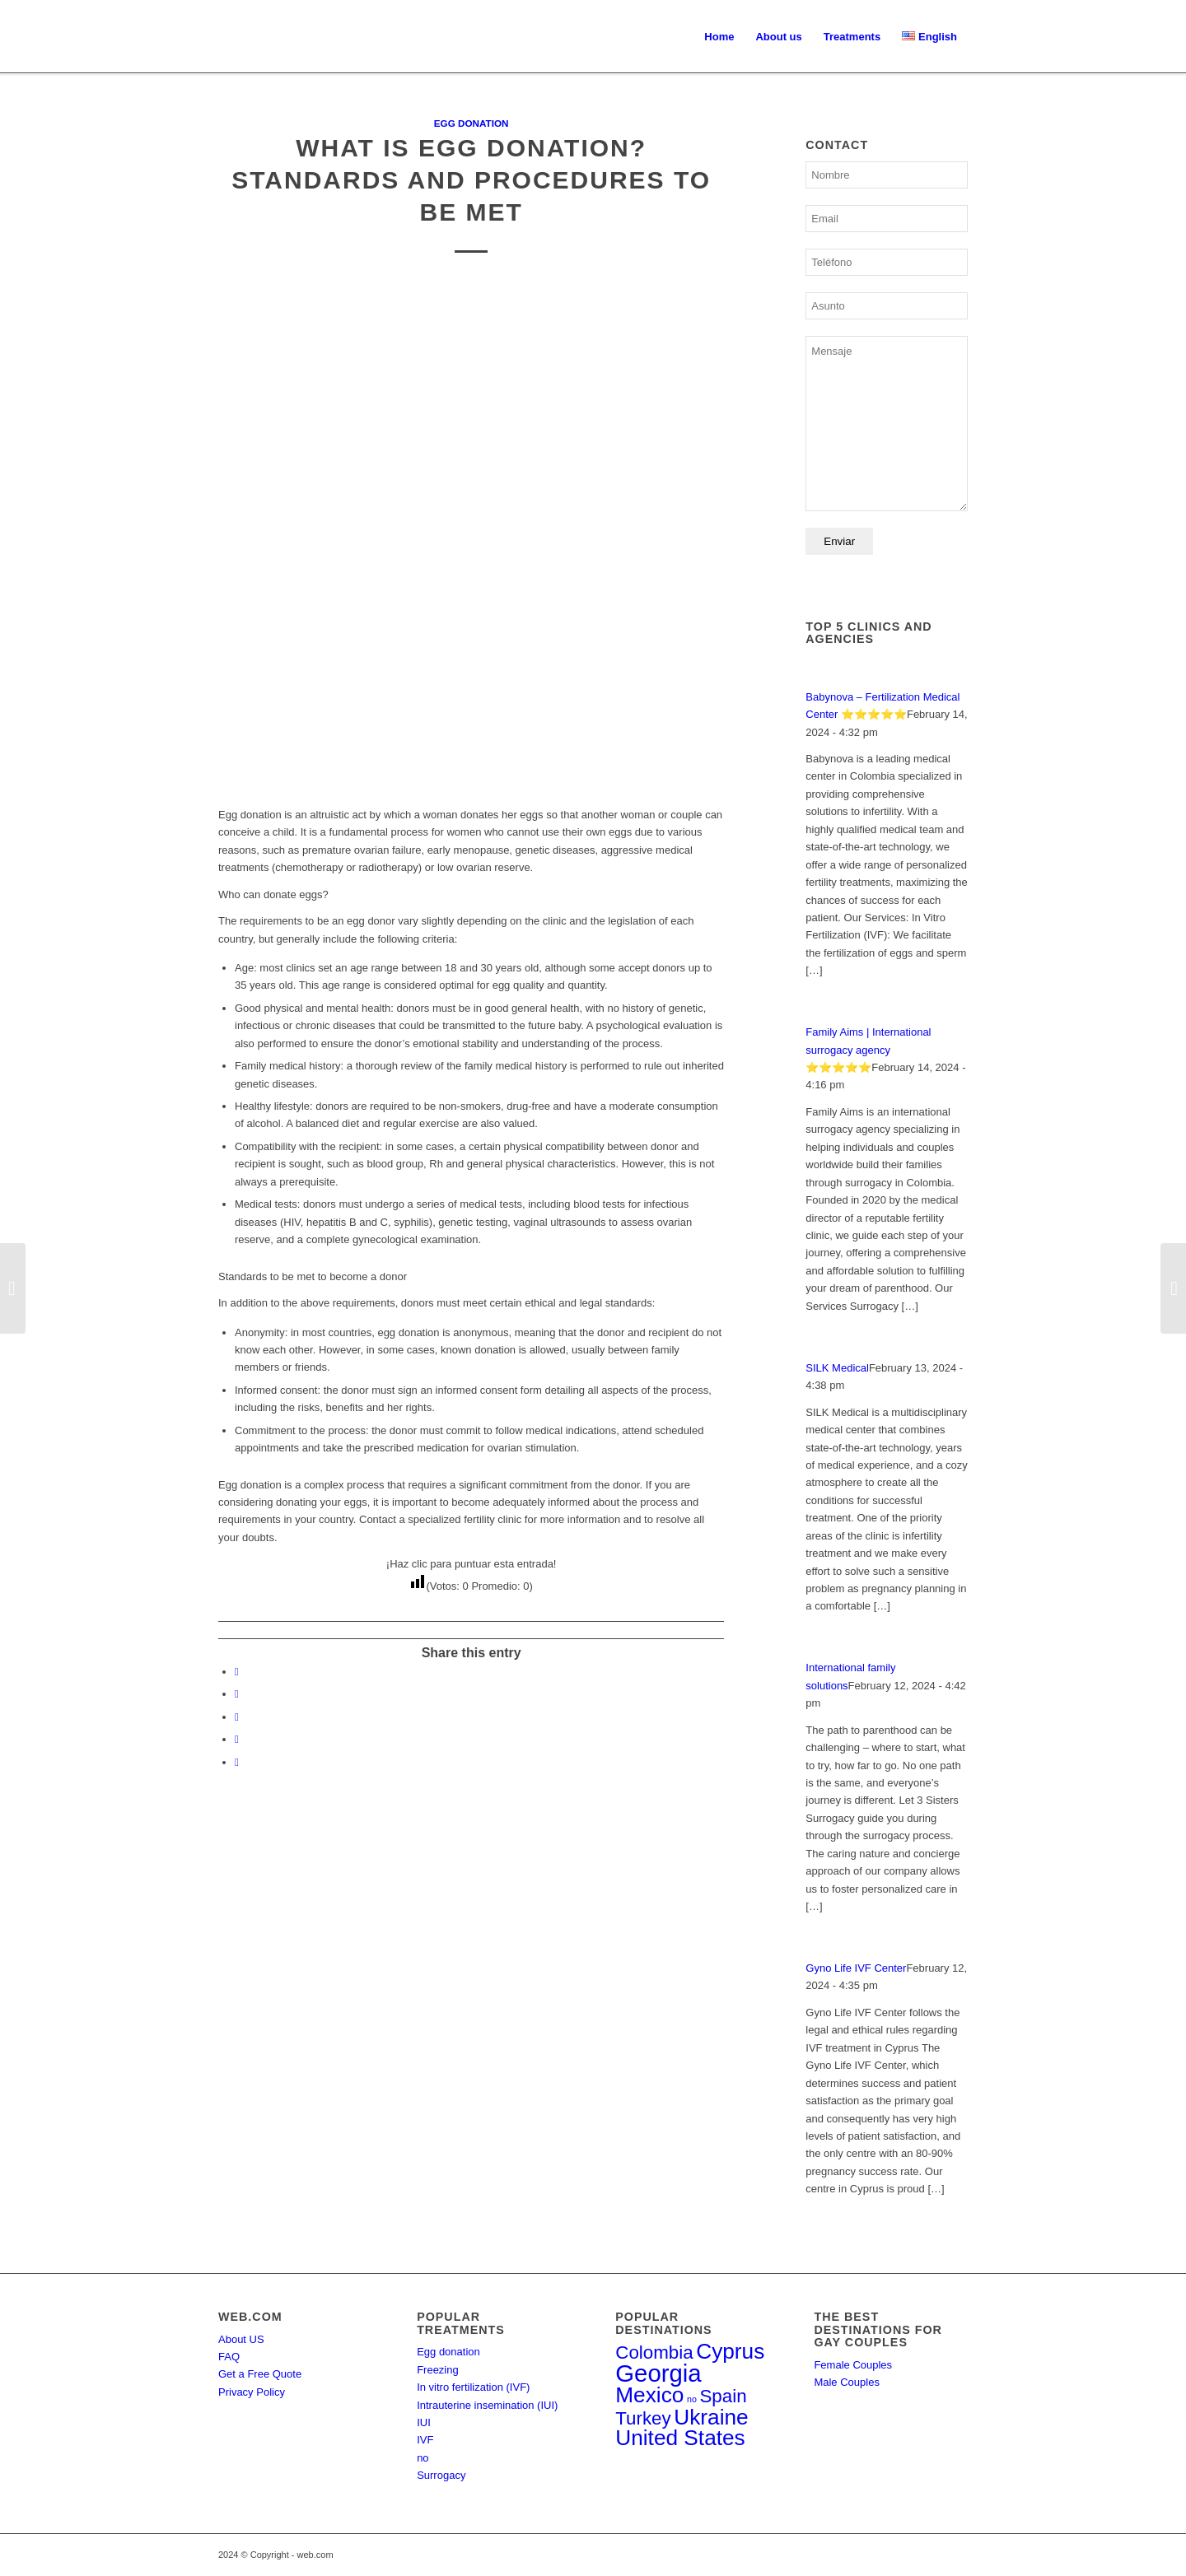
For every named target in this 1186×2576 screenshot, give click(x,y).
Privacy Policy (251, 2392)
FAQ (229, 2356)
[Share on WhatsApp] (237, 1717)
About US (241, 2339)
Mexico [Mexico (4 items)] (649, 2395)
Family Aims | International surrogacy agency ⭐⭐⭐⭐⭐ (868, 1050)
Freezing (438, 2370)
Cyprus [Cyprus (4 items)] (730, 2351)
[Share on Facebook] (237, 1671)
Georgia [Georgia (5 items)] (658, 2373)
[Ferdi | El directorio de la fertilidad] (218, 37)
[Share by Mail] (237, 1762)
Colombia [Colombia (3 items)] (654, 2352)
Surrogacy (441, 2475)
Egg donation (471, 123)
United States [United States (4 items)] (680, 2437)
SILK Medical (837, 1368)
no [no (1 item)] (692, 2399)
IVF (425, 2440)
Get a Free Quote (259, 2374)
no (422, 2458)
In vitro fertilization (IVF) (473, 2387)
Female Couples (853, 2365)
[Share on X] (237, 1694)
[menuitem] (719, 37)
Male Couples (847, 2382)
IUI (424, 2422)
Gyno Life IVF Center (855, 1968)
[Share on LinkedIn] (237, 1739)
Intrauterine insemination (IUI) (487, 2405)
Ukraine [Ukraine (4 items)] (711, 2417)
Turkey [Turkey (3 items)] (642, 2418)
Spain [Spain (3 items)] (722, 2396)
